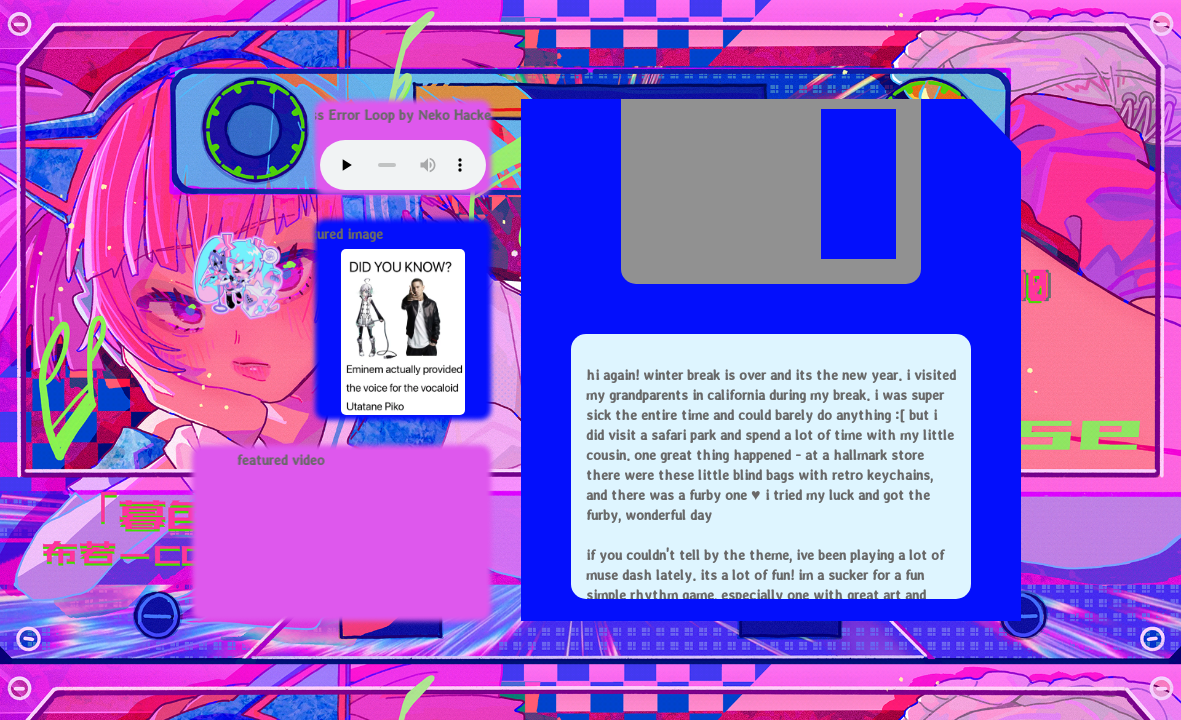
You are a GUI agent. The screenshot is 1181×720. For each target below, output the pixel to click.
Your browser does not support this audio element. (403, 165)
